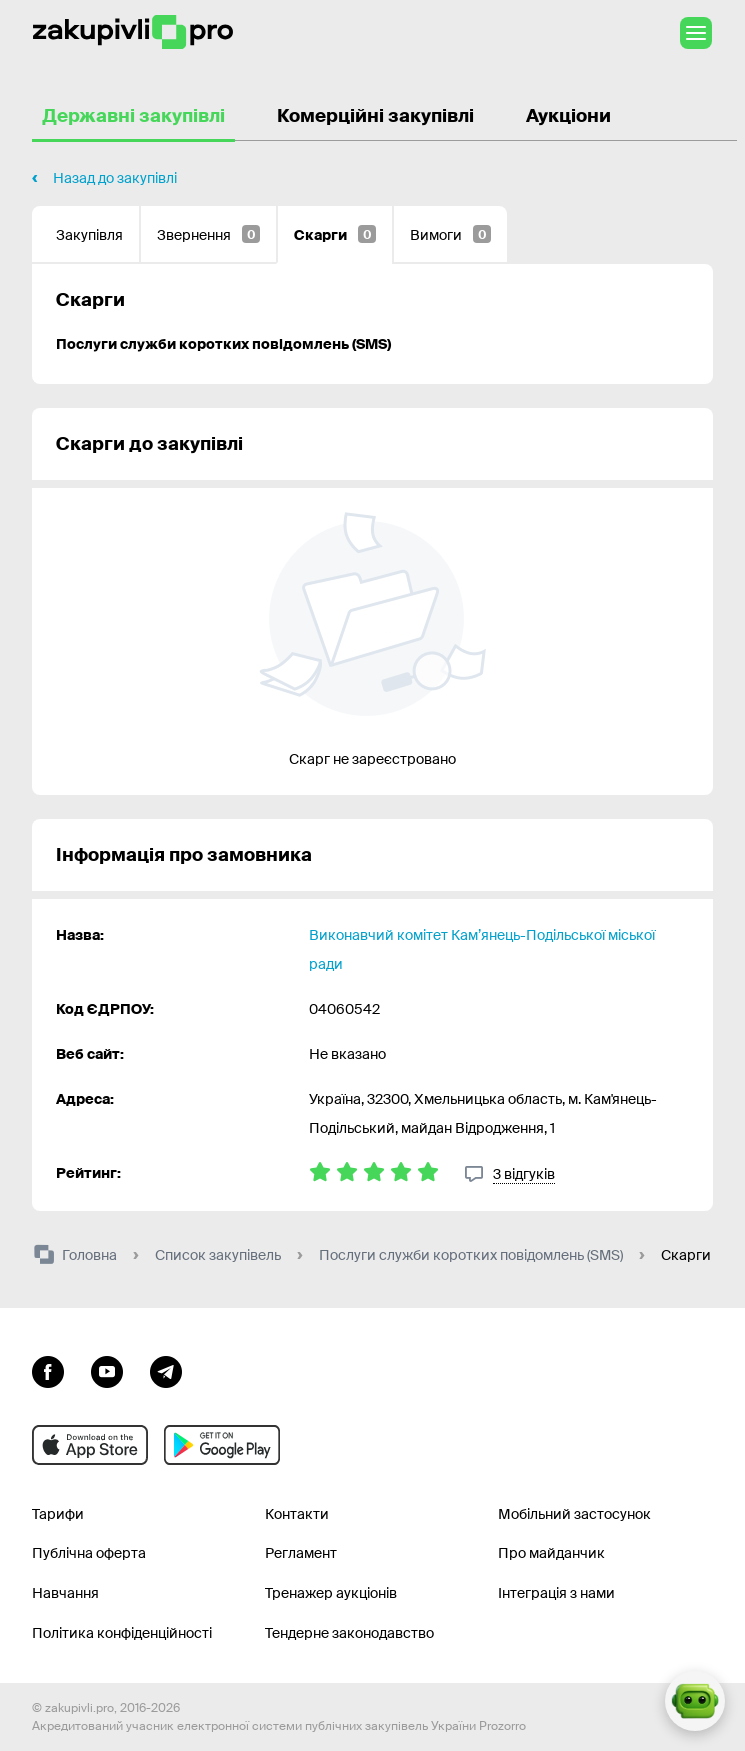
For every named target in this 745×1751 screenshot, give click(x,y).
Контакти (297, 1514)
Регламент (301, 1553)
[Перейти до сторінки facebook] (48, 1370)
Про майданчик (551, 1553)
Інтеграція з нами (556, 1593)
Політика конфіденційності (122, 1633)
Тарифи (58, 1514)
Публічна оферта (89, 1553)
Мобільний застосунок (574, 1514)
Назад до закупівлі (115, 178)
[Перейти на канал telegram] (166, 1370)
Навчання (65, 1593)
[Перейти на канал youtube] (107, 1370)
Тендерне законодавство (349, 1633)
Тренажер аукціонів (331, 1593)
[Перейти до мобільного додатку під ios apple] (90, 1445)
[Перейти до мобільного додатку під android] (222, 1445)
